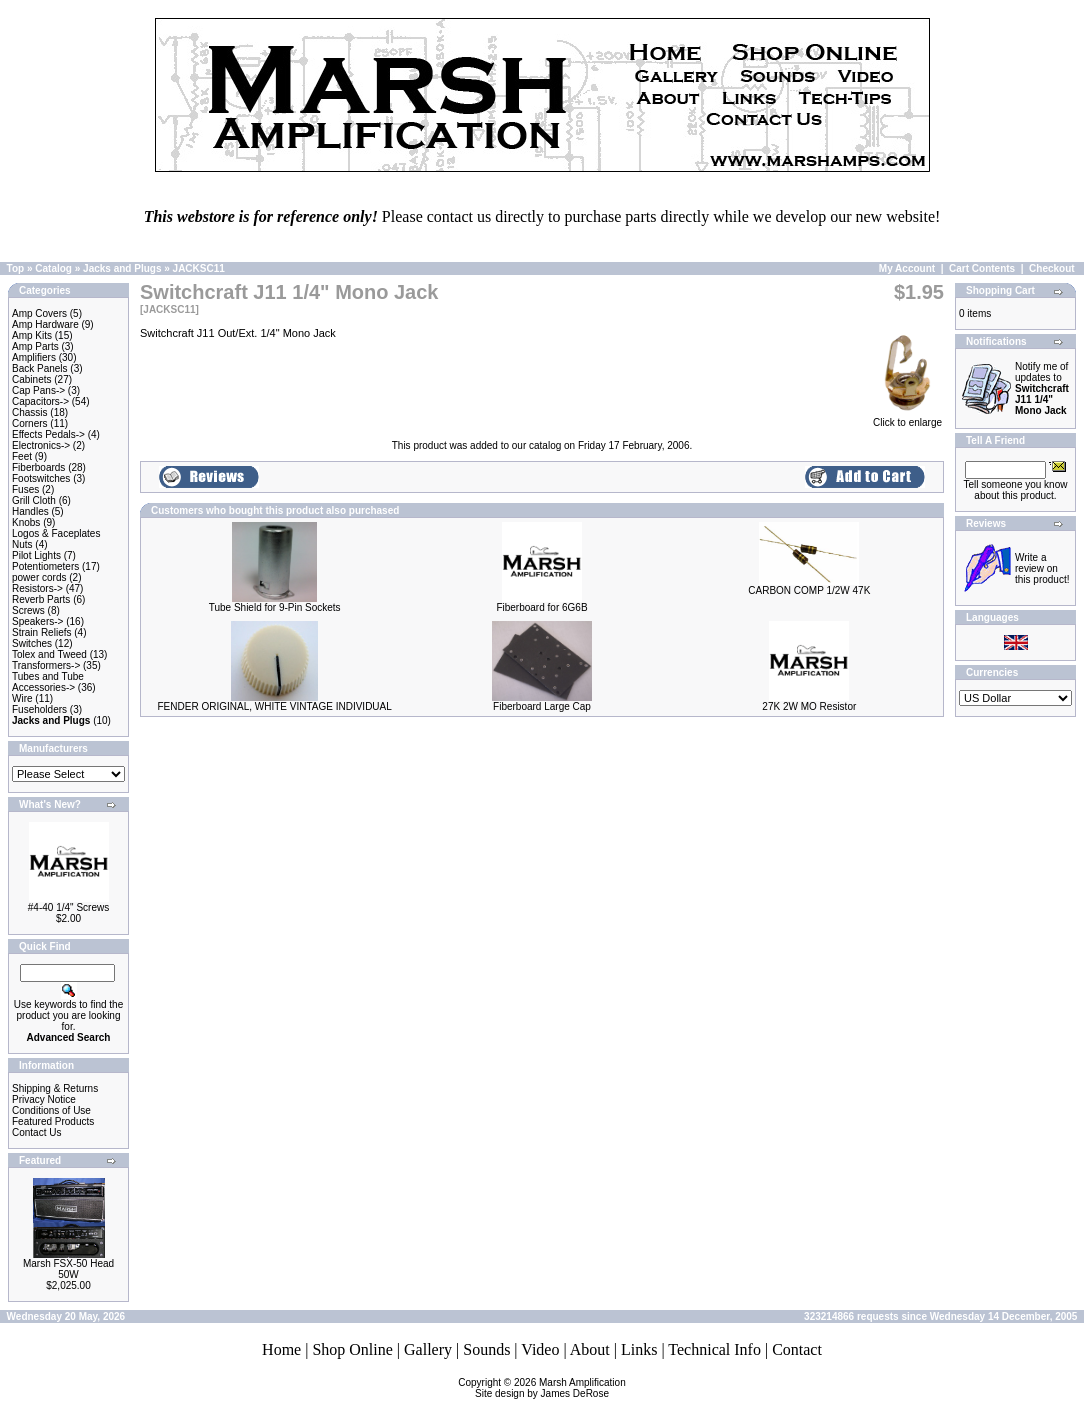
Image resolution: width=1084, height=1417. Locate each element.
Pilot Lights (36, 555)
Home (281, 1349)
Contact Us (36, 1132)
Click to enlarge (907, 418)
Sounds (486, 1349)
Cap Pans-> (38, 390)
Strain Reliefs (41, 632)
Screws (28, 610)
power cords (39, 577)
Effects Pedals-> (48, 434)
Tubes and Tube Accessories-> (48, 682)
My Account (907, 268)
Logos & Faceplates (56, 533)
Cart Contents (982, 268)
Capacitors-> (40, 401)
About (590, 1349)
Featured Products (53, 1121)
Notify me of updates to (1042, 388)
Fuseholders (39, 709)
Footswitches (41, 478)
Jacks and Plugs (122, 268)
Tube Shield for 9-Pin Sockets (275, 607)
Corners (30, 423)
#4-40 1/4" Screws (68, 907)
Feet (22, 456)
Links (639, 1349)
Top (16, 268)
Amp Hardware (45, 324)
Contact (797, 1349)
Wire (22, 698)
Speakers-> (37, 621)
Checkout (1052, 268)
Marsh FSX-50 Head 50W (68, 1269)
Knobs (26, 522)
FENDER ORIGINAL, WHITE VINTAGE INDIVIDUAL (275, 706)
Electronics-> (41, 445)
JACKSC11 (199, 268)
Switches (32, 643)
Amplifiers (34, 357)
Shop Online (352, 1349)
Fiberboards (38, 467)
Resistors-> (37, 588)
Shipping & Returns (55, 1088)
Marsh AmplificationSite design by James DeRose (550, 1388)
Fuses (25, 489)
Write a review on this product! (1042, 568)
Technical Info (714, 1349)
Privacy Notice (44, 1099)
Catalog (53, 268)
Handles (30, 511)
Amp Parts (35, 346)
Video (540, 1349)
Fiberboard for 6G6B (541, 607)
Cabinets (31, 379)
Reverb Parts (41, 599)
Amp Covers (39, 313)
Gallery (428, 1349)
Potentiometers (45, 566)
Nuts (22, 544)
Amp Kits (32, 335)
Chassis (30, 412)
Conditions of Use (51, 1110)
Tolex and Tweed (49, 654)
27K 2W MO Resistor (809, 706)
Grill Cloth (34, 500)
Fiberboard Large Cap (542, 706)
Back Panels (40, 368)
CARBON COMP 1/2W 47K (809, 590)
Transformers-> (46, 665)
